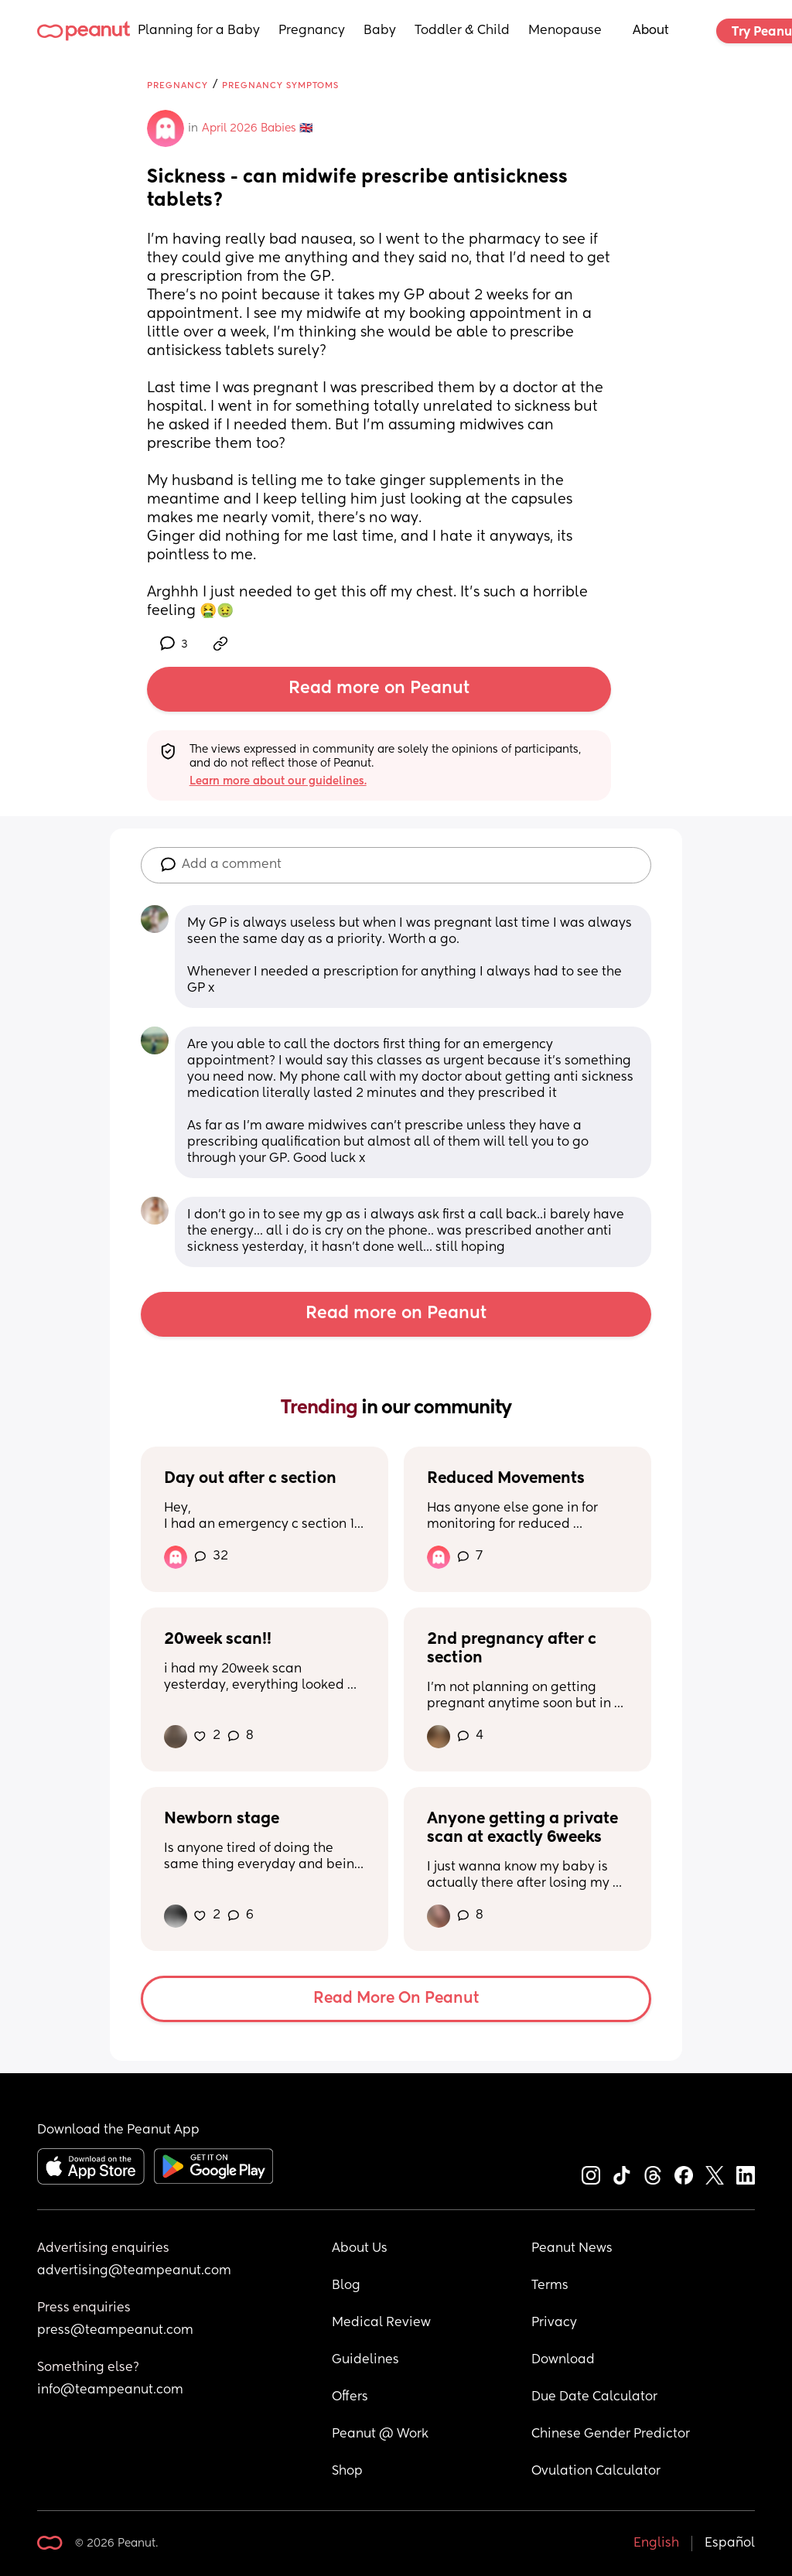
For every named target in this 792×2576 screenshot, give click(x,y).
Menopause (565, 31)
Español (730, 2543)
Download (563, 2360)
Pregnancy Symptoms (280, 85)
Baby (380, 31)
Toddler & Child (462, 31)
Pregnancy (311, 31)
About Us (359, 2249)
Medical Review (381, 2323)
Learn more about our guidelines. (278, 781)
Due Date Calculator (594, 2397)
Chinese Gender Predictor (610, 2434)
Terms (549, 2286)
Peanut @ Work (380, 2434)
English (656, 2543)
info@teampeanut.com (110, 2390)
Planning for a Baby (199, 31)
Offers (350, 2397)
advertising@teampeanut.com (134, 2271)
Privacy (554, 2323)
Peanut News (572, 2249)
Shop (347, 2471)
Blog (346, 2286)
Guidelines (365, 2360)
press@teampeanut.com (115, 2331)
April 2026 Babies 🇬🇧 (257, 128)
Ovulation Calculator (596, 2471)
